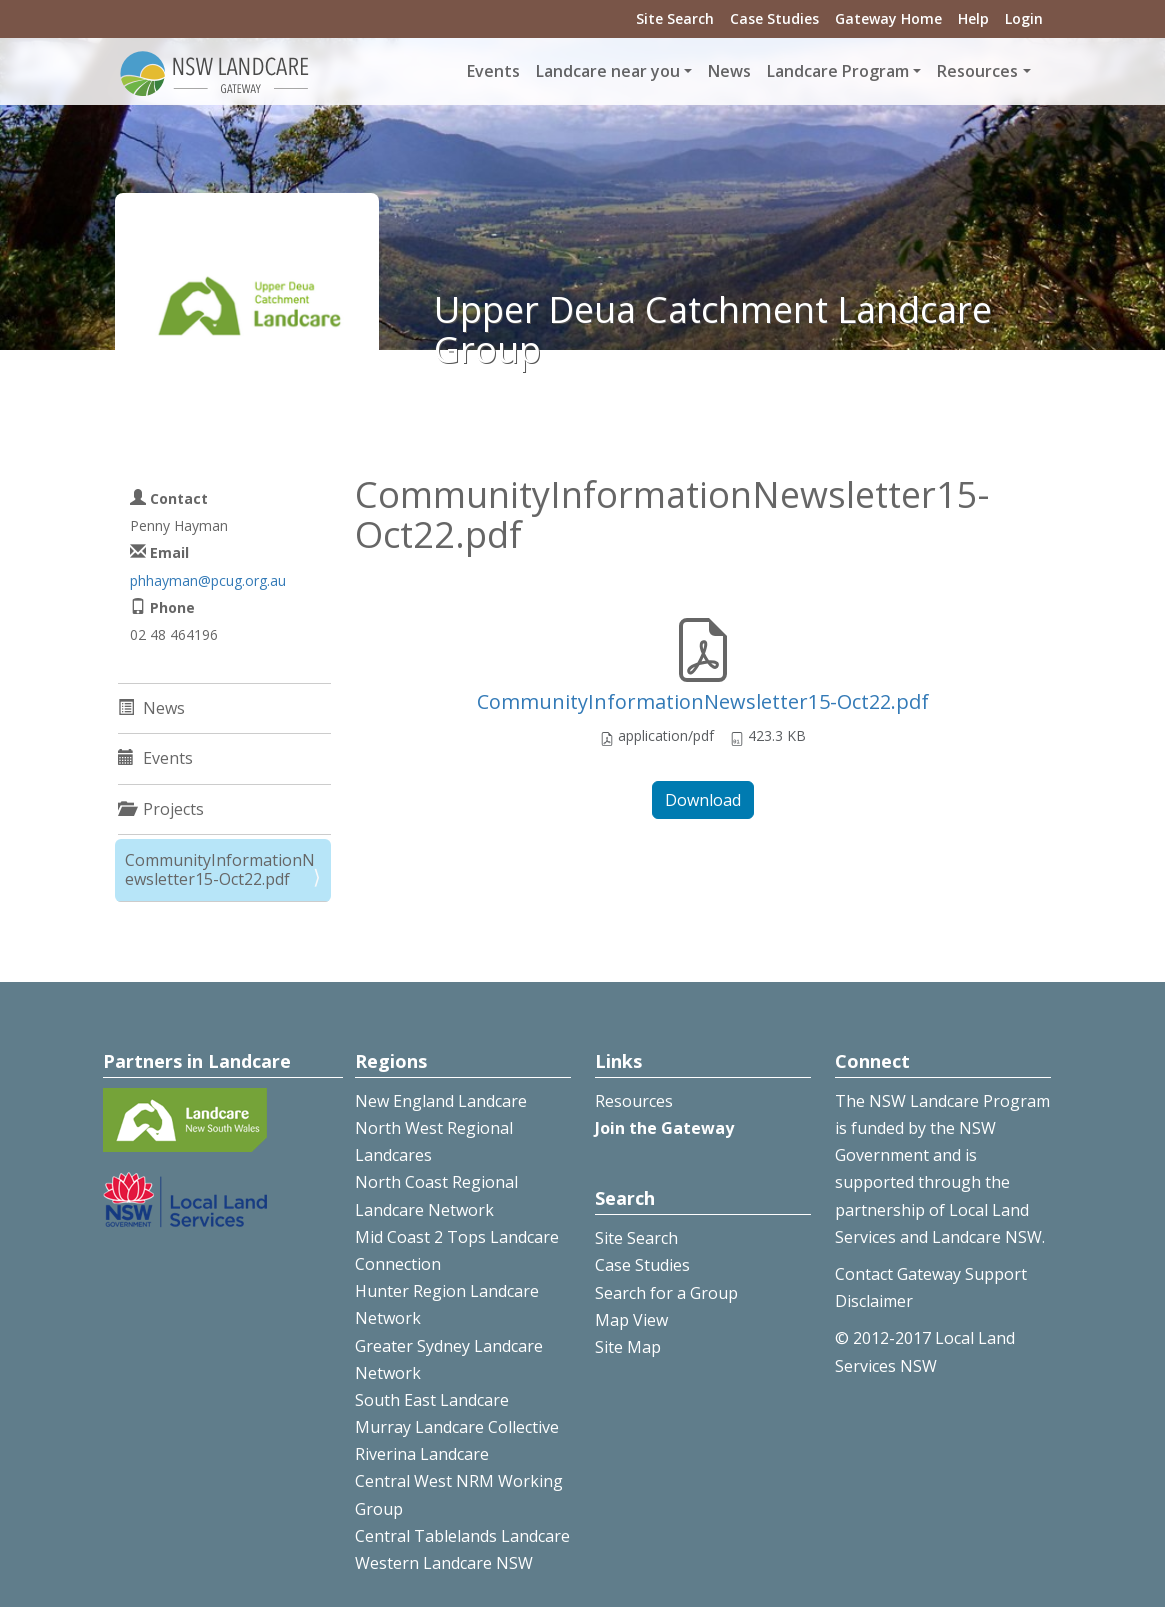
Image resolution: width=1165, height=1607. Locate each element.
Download (703, 800)
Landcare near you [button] (608, 71)
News (729, 71)
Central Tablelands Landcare (462, 1536)
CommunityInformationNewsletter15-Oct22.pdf (703, 701)
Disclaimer (874, 1301)
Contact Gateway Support (931, 1274)
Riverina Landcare (422, 1454)
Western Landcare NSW (444, 1563)
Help (973, 18)
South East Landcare (432, 1400)
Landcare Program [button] (838, 71)
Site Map (628, 1347)
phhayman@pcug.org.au (208, 580)
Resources (634, 1101)
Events (493, 71)
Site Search (675, 18)
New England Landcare (441, 1101)
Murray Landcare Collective (457, 1427)
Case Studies (774, 18)
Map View (631, 1320)
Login (1024, 18)
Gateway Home (888, 18)
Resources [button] (977, 71)
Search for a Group (666, 1293)
